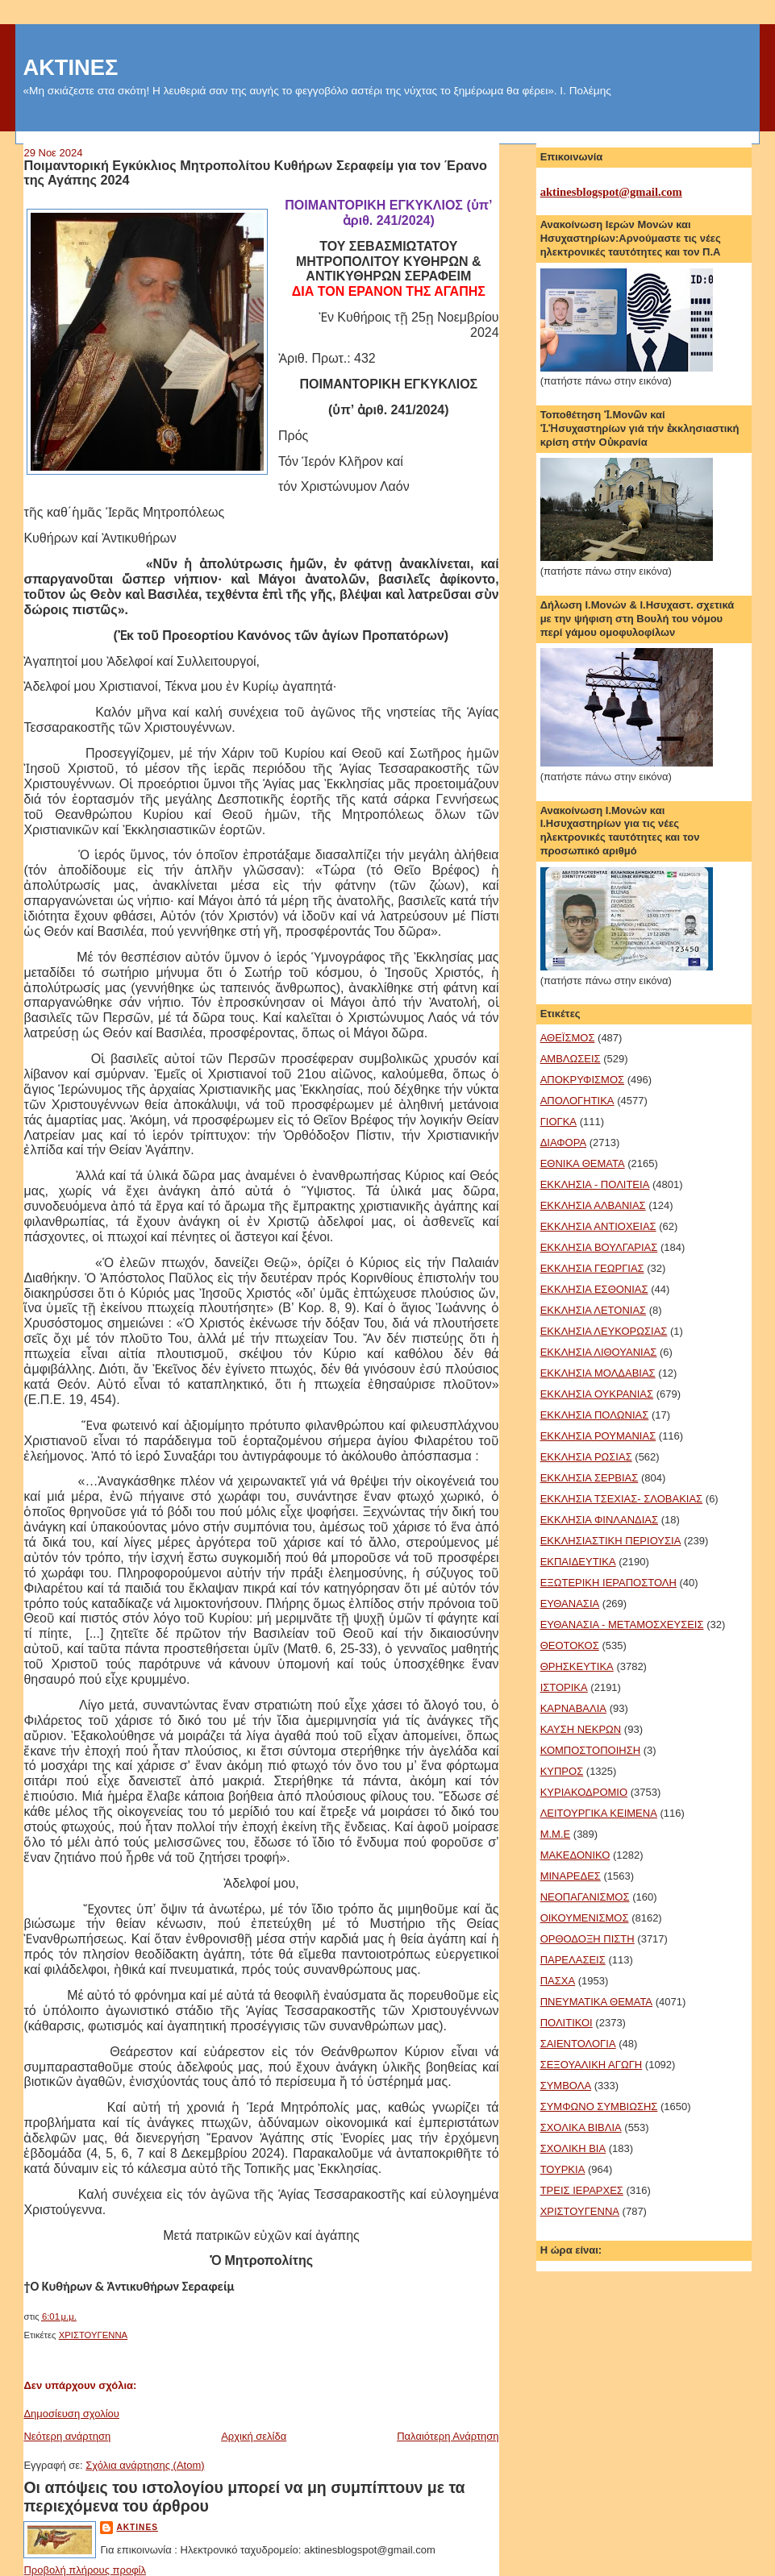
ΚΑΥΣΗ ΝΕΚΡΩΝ (581, 1729)
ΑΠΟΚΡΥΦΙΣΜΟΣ (582, 1080)
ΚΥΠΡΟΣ (562, 1771)
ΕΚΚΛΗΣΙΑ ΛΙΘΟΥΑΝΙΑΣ (598, 1352)
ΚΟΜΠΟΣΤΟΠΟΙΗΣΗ (590, 1750)
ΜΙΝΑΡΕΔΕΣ (570, 1876)
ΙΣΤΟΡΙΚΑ (564, 1687)
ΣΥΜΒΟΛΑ (565, 2085)
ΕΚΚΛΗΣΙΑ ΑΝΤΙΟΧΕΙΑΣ (598, 1226)
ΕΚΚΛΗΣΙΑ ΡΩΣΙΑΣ (586, 1457)
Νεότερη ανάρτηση (66, 2436)
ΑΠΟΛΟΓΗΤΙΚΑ (577, 1101)
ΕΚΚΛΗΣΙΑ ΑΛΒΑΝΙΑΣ (593, 1205)
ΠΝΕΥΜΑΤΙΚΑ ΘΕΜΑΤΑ (596, 2002)
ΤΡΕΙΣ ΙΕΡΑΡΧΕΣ (581, 2190)
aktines (137, 2527)
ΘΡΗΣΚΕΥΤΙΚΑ (577, 1666)
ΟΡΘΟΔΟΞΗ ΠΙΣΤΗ (587, 1939)
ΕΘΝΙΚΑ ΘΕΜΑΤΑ (582, 1163)
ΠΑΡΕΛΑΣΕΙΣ (573, 1960)
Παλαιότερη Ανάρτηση (447, 2436)
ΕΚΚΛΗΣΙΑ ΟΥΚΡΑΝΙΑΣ (596, 1394)
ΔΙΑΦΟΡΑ (563, 1142)
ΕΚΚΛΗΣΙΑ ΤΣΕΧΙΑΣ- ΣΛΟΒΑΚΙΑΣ (621, 1499)
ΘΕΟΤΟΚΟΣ (569, 1645)
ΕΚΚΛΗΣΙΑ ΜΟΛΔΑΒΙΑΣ (598, 1373)
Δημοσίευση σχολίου (71, 2414)
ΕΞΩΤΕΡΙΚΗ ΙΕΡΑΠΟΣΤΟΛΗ (608, 1583)
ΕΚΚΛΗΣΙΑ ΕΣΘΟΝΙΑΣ (594, 1289)
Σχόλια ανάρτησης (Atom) (144, 2465)
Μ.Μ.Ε (555, 1834)
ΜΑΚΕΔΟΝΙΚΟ (575, 1855)
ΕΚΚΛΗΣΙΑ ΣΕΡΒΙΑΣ (589, 1478)
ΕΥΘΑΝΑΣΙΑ (570, 1604)
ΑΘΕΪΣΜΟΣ (567, 1038)
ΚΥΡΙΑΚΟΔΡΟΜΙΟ (583, 1792)
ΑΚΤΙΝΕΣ (70, 67)
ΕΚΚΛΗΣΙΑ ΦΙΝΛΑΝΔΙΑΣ (599, 1520)
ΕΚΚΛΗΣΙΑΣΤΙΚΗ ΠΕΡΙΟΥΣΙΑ (610, 1541)
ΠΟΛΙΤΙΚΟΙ (566, 2023)
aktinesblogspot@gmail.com (611, 191)
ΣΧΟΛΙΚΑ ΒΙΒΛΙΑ (581, 2127)
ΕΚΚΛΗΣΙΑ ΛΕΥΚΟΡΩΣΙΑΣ (604, 1331)
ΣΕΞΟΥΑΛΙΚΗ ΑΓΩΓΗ (591, 2065)
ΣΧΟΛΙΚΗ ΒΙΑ (573, 2148)
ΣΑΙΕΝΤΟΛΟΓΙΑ (578, 2044)
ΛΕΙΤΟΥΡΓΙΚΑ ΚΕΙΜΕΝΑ (598, 1813)
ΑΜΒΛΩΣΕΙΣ (570, 1059)
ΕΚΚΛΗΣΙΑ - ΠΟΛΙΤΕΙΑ (595, 1184)
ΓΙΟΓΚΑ (558, 1122)
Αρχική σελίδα (253, 2436)
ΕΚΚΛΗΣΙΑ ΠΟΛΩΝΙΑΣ (594, 1415)
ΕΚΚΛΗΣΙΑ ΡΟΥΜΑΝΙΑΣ (598, 1436)
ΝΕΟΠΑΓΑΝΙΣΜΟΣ (585, 1897)
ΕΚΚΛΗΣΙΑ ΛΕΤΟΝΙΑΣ (593, 1310)
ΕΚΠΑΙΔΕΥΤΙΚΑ (578, 1562)
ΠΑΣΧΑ (557, 1981)
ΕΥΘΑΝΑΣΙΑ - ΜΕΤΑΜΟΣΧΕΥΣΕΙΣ (622, 1624)
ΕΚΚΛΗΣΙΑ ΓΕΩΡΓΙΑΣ (592, 1268)
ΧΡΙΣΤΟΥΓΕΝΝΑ (93, 2335)
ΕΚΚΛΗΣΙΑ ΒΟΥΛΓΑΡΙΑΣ (599, 1247)
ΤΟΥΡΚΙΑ (562, 2169)
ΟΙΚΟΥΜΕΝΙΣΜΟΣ (584, 1918)
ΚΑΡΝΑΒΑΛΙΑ (573, 1708)
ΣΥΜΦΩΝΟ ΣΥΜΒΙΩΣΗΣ (599, 2106)
